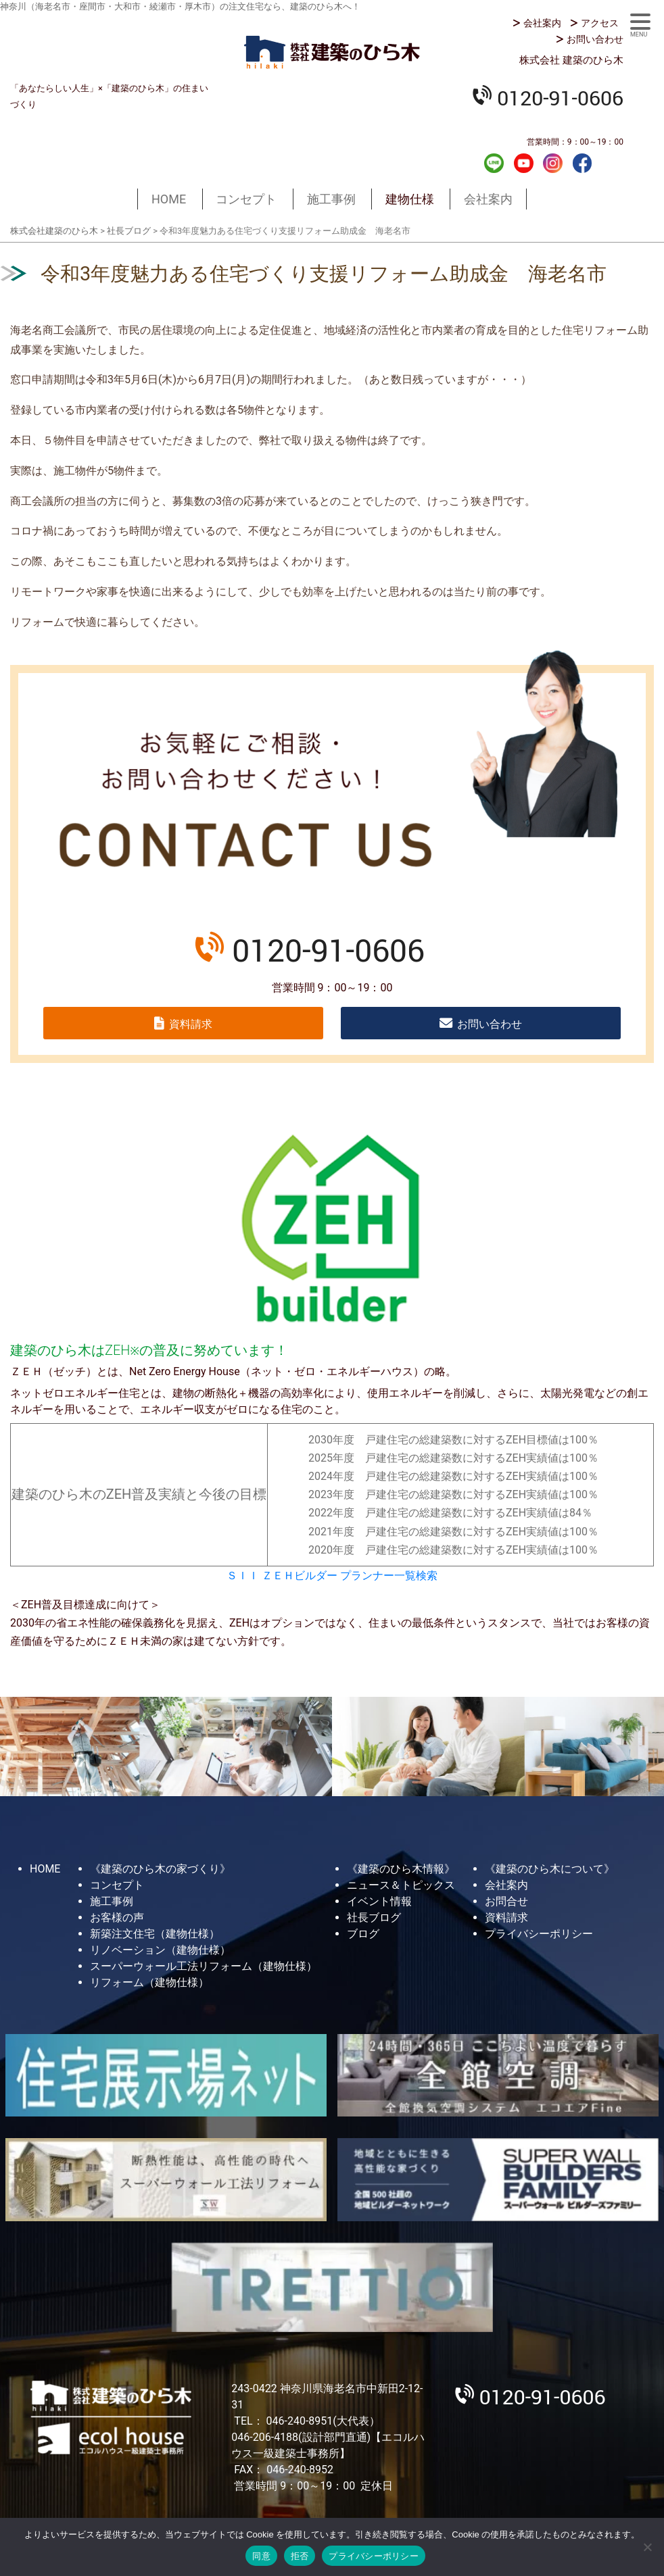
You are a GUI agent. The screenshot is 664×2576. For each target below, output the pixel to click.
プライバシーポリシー (539, 1933)
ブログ (363, 1933)
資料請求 (190, 1024)
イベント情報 (379, 1901)
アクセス (600, 23)
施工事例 (331, 199)
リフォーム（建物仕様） (149, 1982)
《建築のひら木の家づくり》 (160, 1868)
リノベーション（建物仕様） (160, 1949)
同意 (261, 2556)
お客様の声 (117, 1917)
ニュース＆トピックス (401, 1885)
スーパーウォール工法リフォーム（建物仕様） (203, 1966)
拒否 (300, 2556)
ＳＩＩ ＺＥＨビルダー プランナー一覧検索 (332, 1575)
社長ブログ (374, 1917)
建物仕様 (409, 199)
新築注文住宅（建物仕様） (155, 1933)
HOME (168, 199)
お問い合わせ (595, 39)
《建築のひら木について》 (550, 1868)
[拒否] (647, 2547)
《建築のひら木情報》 (401, 1868)
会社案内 (542, 23)
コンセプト (246, 199)
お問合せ (506, 1901)
